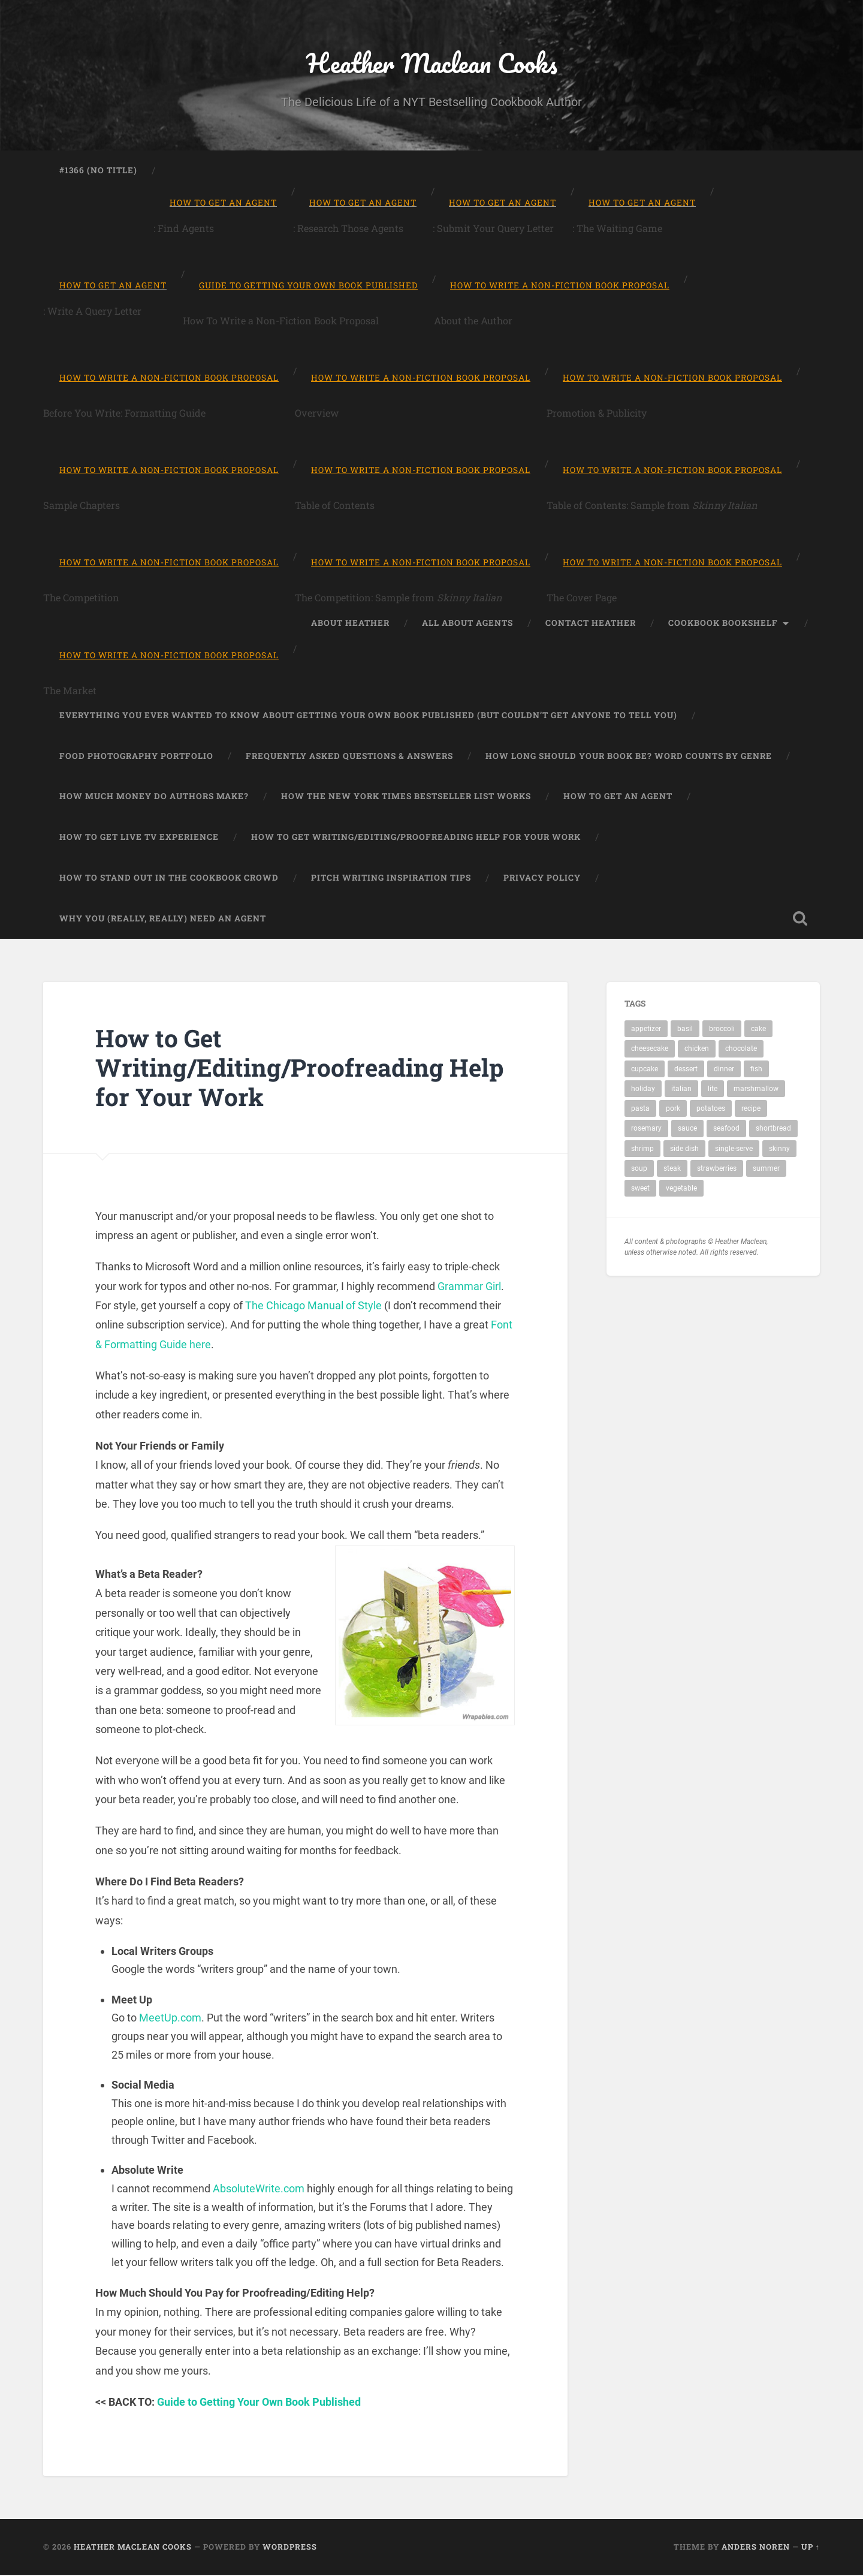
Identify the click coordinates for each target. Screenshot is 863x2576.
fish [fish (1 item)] (756, 1070)
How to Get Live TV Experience (139, 838)
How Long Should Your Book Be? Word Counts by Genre (628, 756)
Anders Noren (756, 2548)
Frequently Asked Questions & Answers (349, 756)
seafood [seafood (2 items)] (726, 1129)
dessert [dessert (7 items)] (686, 1070)
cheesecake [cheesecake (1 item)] (649, 1050)
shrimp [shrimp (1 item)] (642, 1150)
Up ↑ (810, 2548)
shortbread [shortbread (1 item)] (773, 1129)
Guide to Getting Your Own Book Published (259, 2402)
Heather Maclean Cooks (431, 63)
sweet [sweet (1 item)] (640, 1189)
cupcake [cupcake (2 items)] (644, 1070)
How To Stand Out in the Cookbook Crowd (169, 878)
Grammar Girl (469, 1287)
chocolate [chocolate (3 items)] (741, 1050)
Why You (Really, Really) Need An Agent (162, 919)
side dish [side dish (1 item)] (684, 1150)
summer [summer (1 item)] (766, 1169)
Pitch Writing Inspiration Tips (391, 878)
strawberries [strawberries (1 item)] (717, 1169)
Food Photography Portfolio (136, 756)
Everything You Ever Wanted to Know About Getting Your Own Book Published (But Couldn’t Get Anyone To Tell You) (368, 716)
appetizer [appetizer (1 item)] (646, 1030)
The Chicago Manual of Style (313, 1306)
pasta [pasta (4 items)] (640, 1109)
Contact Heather (590, 623)
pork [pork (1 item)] (673, 1109)
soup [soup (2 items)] (639, 1169)
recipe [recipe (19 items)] (751, 1109)
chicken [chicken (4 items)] (696, 1050)
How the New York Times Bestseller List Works (406, 797)
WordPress (289, 2548)
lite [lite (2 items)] (712, 1090)
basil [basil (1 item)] (685, 1030)
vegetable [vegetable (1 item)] (681, 1189)
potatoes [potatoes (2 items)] (710, 1109)
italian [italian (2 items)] (681, 1090)
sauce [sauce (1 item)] (687, 1129)
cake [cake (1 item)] (758, 1030)
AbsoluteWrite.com (258, 2189)
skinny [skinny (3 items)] (779, 1150)
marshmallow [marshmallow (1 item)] (756, 1090)
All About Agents (467, 623)
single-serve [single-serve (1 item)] (734, 1150)
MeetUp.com (170, 2018)
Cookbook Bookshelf (723, 623)
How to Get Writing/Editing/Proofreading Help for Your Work (416, 838)
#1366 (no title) (98, 171)
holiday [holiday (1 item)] (643, 1090)
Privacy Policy (542, 878)
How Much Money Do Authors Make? (154, 797)
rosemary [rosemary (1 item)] (646, 1129)
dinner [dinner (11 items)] (724, 1070)
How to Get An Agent (617, 797)
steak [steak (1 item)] (672, 1169)
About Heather (350, 623)
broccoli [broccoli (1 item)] (722, 1030)
